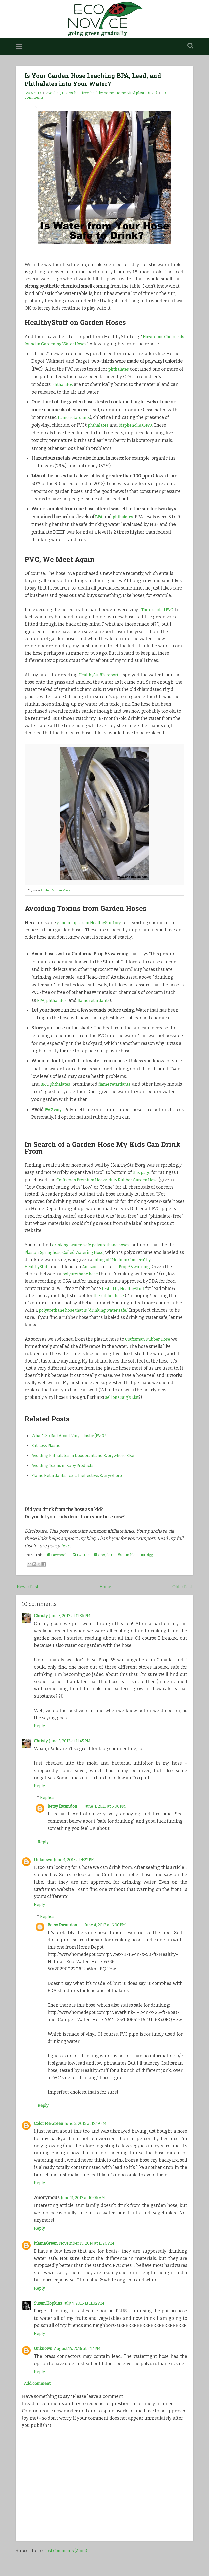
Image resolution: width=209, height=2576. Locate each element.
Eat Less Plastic (47, 1452)
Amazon (94, 1274)
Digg (147, 1562)
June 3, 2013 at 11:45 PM (75, 1748)
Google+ (103, 1562)
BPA (99, 524)
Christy (41, 1623)
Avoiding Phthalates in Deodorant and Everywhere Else (89, 1462)
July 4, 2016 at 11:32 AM (91, 2313)
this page (142, 1179)
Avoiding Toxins (59, 93)
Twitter (81, 1562)
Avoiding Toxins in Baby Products (66, 1472)
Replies (47, 1805)
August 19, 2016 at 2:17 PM (83, 2358)
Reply (40, 1733)
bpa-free (81, 93)
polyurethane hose (82, 1281)
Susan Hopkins (50, 2313)
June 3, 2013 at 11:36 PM (74, 1623)
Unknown (44, 1868)
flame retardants (76, 424)
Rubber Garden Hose (57, 897)
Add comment (39, 2394)
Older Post (181, 1593)
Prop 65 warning (141, 1274)
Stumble (126, 1562)
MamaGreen (47, 2253)
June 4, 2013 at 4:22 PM (79, 1868)
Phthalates (63, 391)
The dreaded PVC (159, 617)
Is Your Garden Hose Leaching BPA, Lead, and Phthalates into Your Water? (103, 79)
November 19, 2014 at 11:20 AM (93, 2253)
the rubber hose (111, 1303)
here (66, 1553)
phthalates (119, 376)
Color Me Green (50, 2133)
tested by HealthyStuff (126, 1295)
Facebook (57, 1562)
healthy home (102, 93)
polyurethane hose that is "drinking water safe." (89, 1317)
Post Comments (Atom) (68, 2561)
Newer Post (29, 1593)
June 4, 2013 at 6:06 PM (111, 1813)
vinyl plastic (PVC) (142, 93)
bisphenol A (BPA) (139, 432)
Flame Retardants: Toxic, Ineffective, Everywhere (82, 1482)
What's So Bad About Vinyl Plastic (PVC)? (73, 1442)
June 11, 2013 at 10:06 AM (86, 2207)
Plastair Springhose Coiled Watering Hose (77, 1259)
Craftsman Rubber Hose (150, 1346)
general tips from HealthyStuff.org (93, 930)
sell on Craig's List (123, 1404)
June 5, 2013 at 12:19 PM (92, 2133)
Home (120, 93)
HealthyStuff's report (101, 682)
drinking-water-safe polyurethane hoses (95, 1252)
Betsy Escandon (64, 1813)
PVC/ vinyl (55, 1116)
